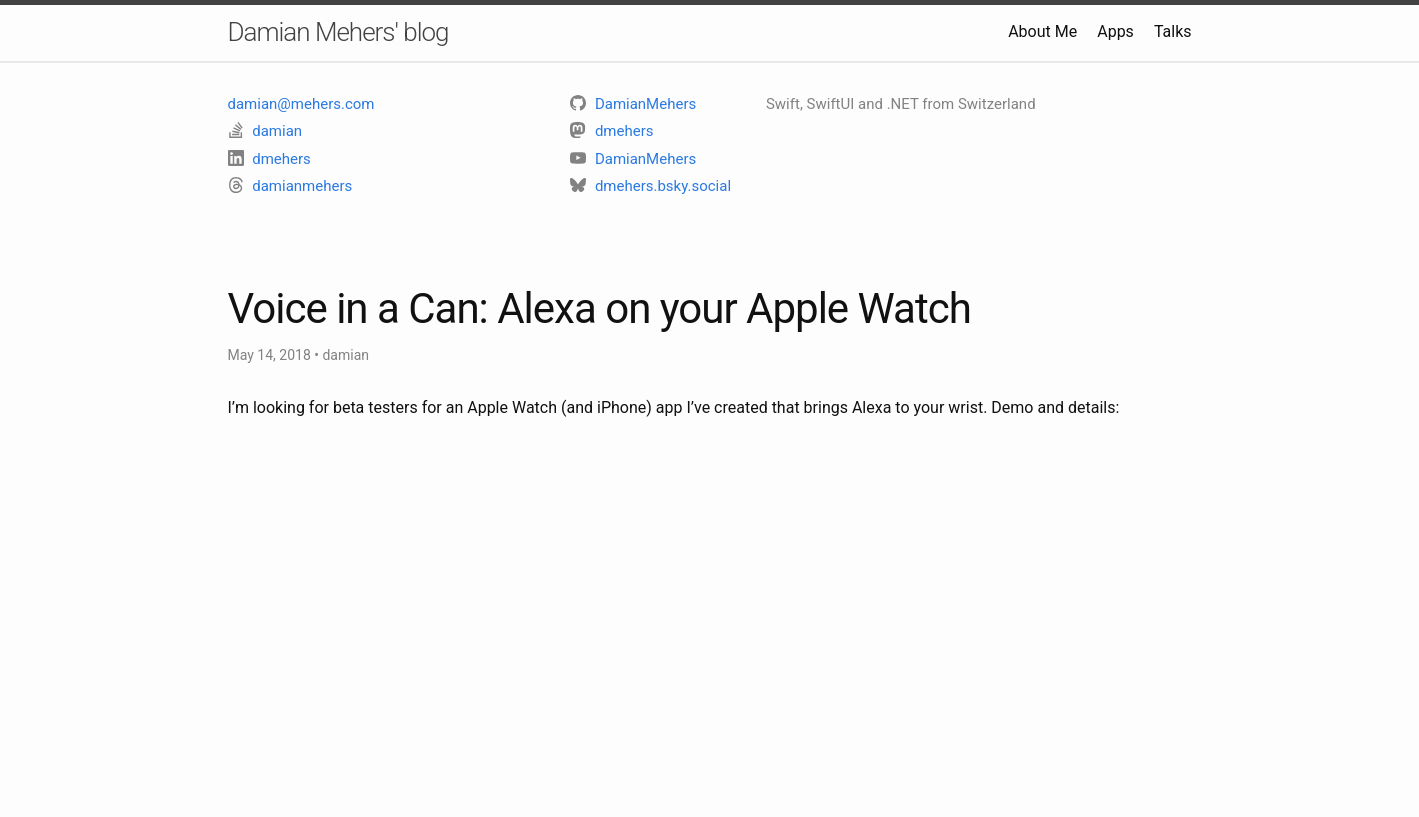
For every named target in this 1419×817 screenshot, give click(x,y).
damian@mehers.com (301, 104)
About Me (1042, 31)
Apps (1115, 31)
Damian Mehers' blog (338, 32)
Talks (1173, 31)
